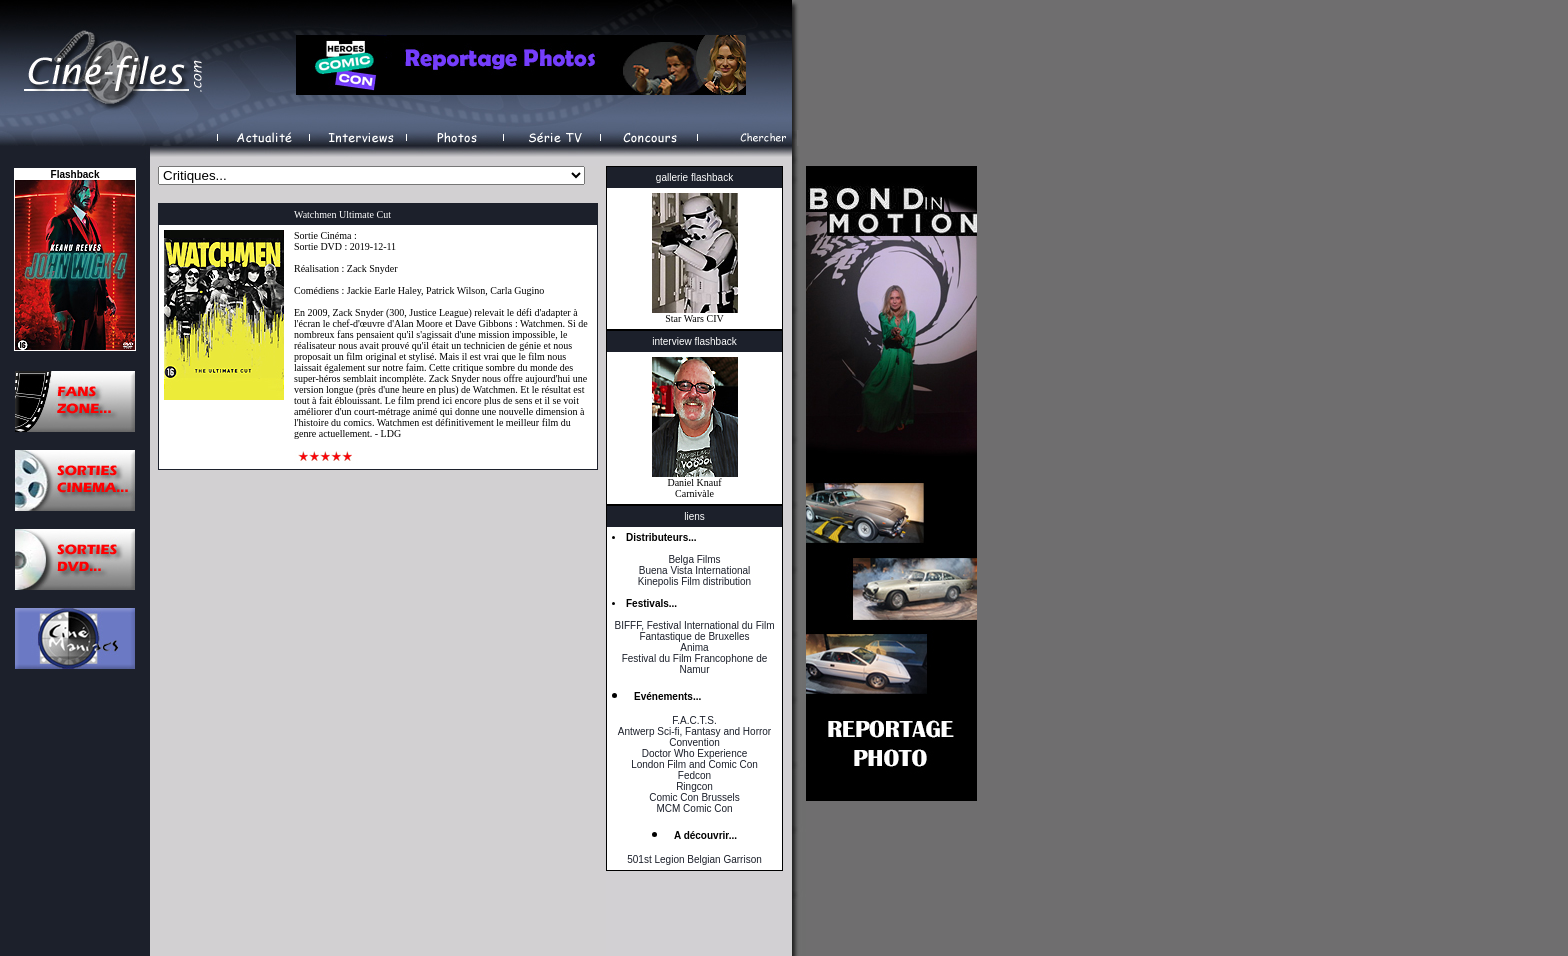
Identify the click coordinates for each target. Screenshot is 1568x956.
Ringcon (694, 786)
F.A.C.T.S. (694, 720)
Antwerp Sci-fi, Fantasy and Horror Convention (694, 737)
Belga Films (694, 559)
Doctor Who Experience (695, 753)
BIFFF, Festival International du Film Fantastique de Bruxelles (694, 631)
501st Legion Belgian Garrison (694, 859)
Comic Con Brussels (694, 797)
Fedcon (694, 775)
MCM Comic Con (694, 808)
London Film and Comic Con (694, 764)
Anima (694, 647)
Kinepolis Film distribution (694, 581)
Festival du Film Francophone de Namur (695, 664)
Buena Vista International (695, 570)
